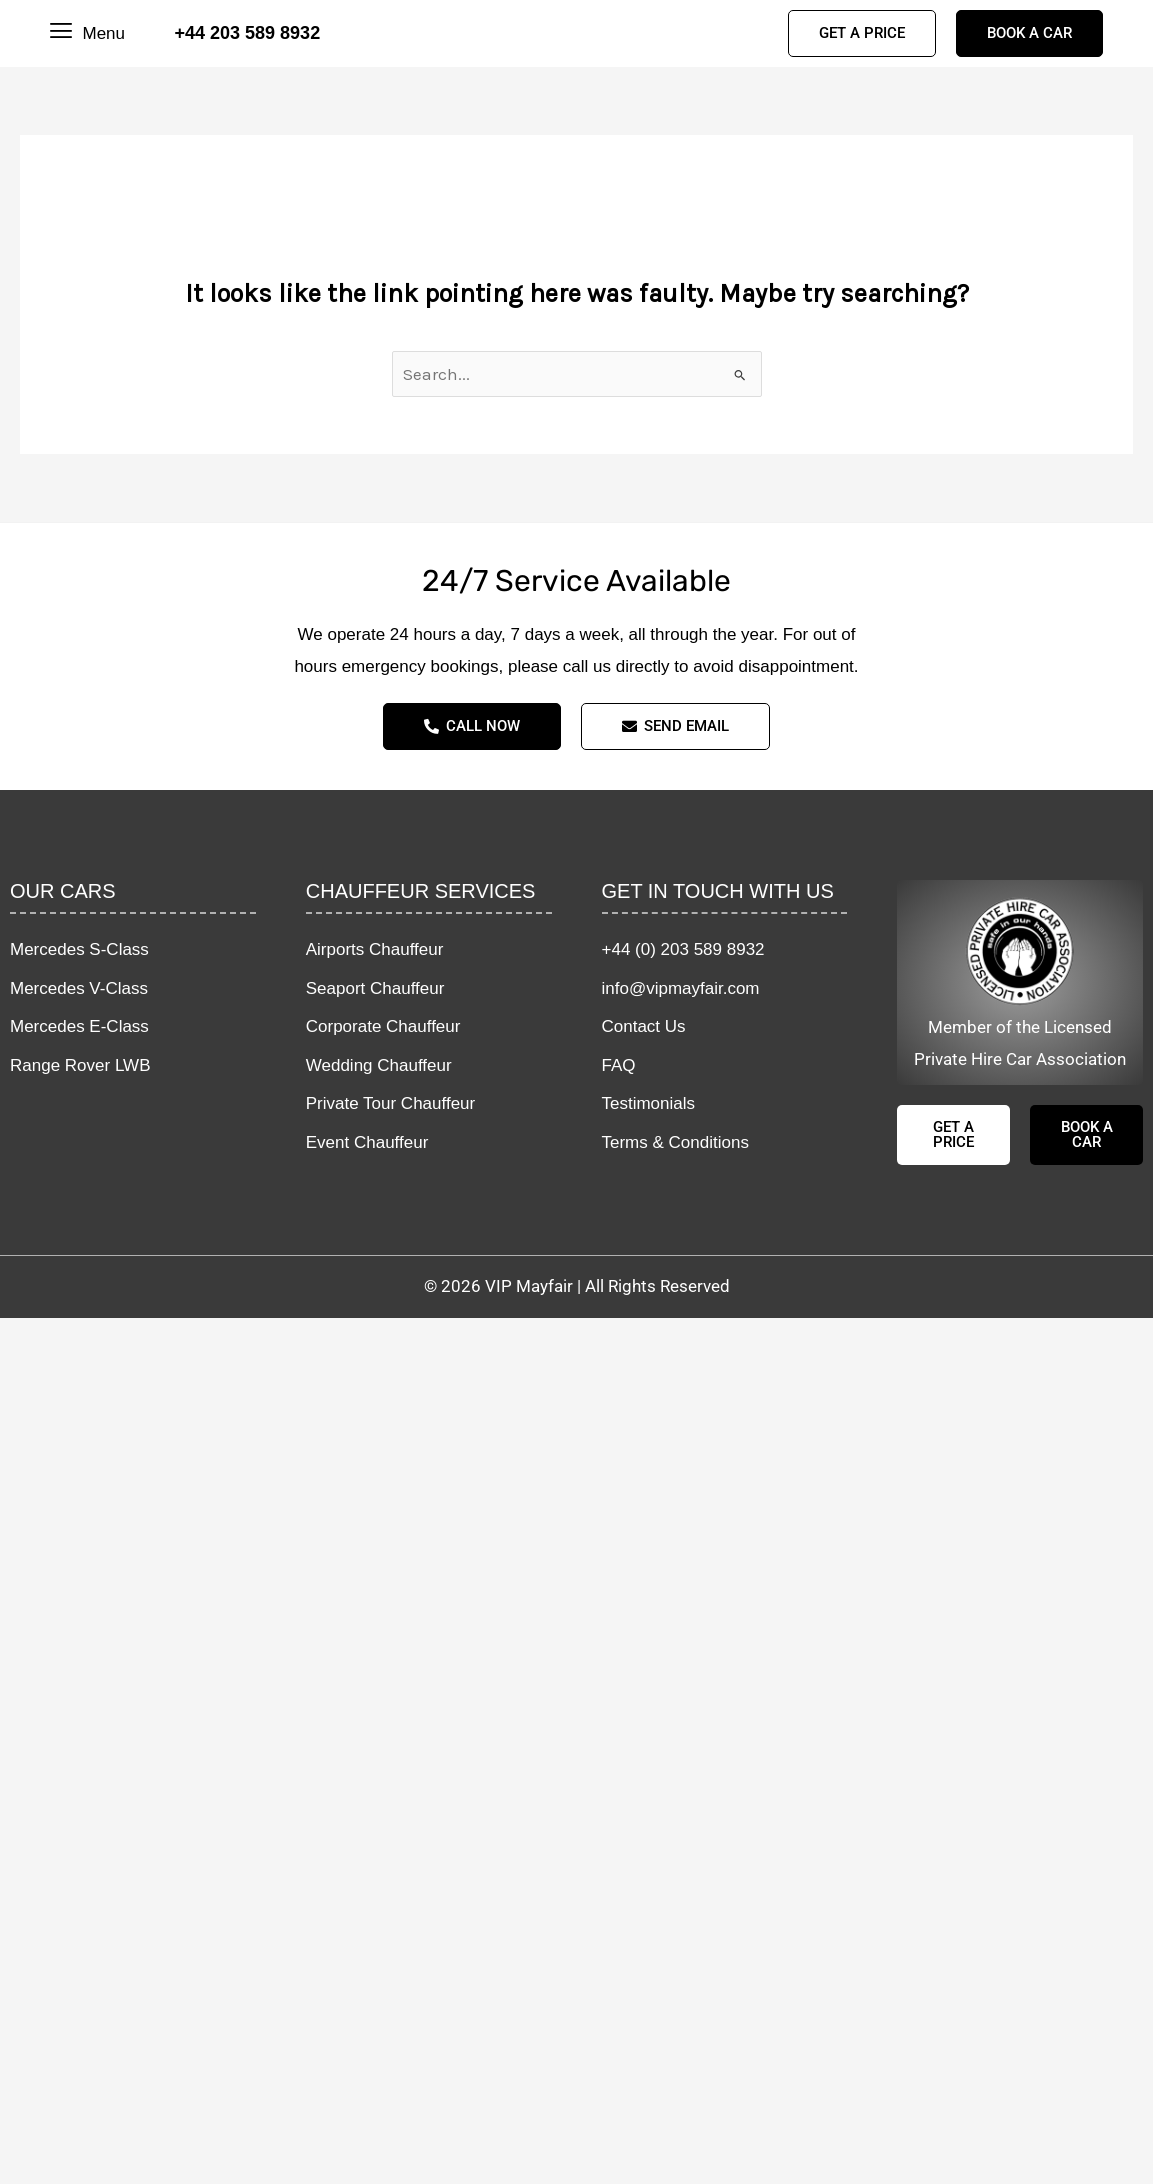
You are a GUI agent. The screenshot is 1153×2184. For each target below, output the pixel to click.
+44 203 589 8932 (248, 33)
